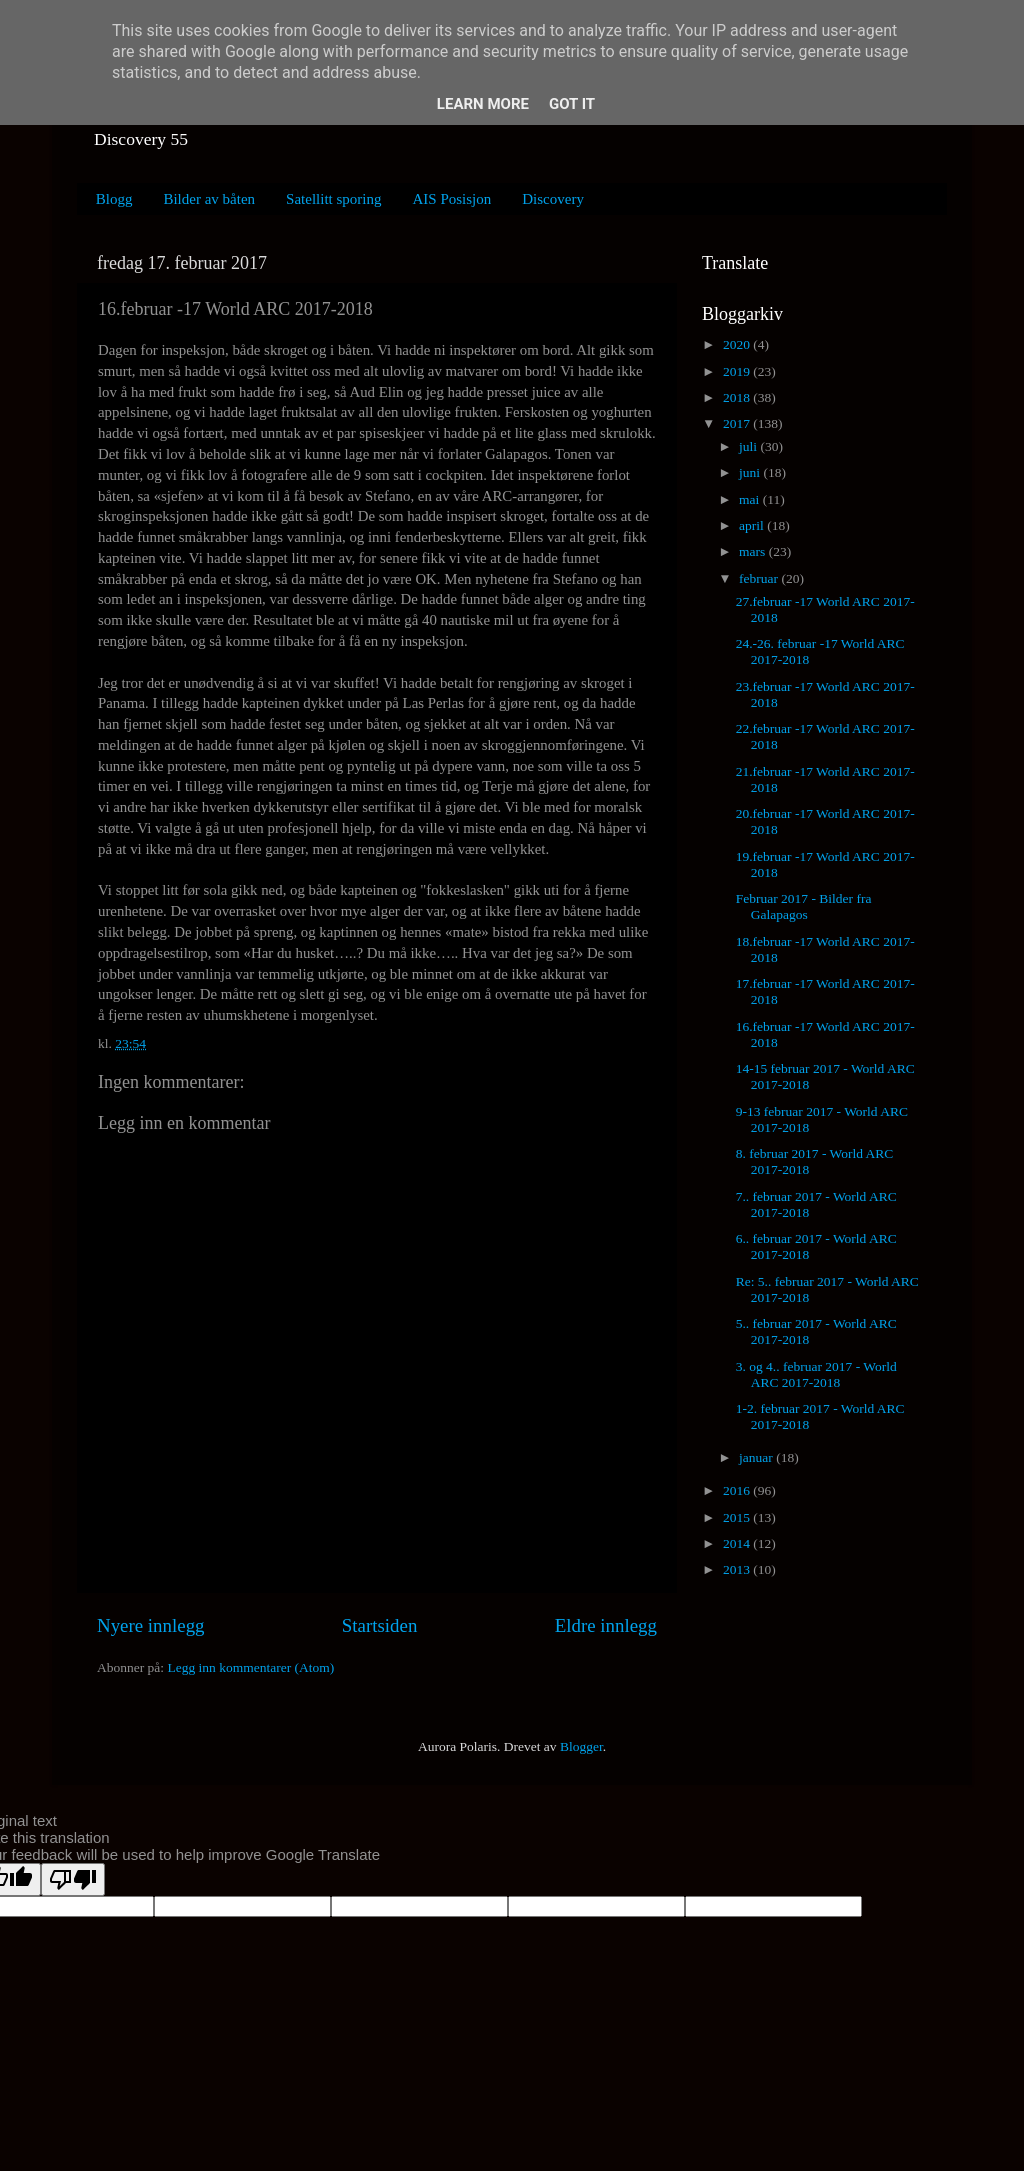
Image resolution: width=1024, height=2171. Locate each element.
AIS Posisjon (452, 199)
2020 (738, 344)
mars (754, 551)
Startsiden (380, 1625)
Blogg (114, 199)
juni (751, 472)
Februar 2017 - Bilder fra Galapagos (804, 906)
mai (751, 499)
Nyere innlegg (151, 1625)
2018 (738, 397)
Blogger (581, 1746)
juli (749, 446)
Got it (572, 104)
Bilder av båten (209, 199)
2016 (738, 1490)
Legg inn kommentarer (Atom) (250, 1667)
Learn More (483, 104)
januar (757, 1457)
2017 (738, 423)
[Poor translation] (73, 1879)
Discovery (553, 199)
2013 (738, 1569)
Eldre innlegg (606, 1625)
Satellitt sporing (333, 199)
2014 (738, 1543)
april (753, 525)
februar (760, 578)
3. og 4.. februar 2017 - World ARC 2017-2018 (816, 1374)
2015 (738, 1517)
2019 (738, 371)
